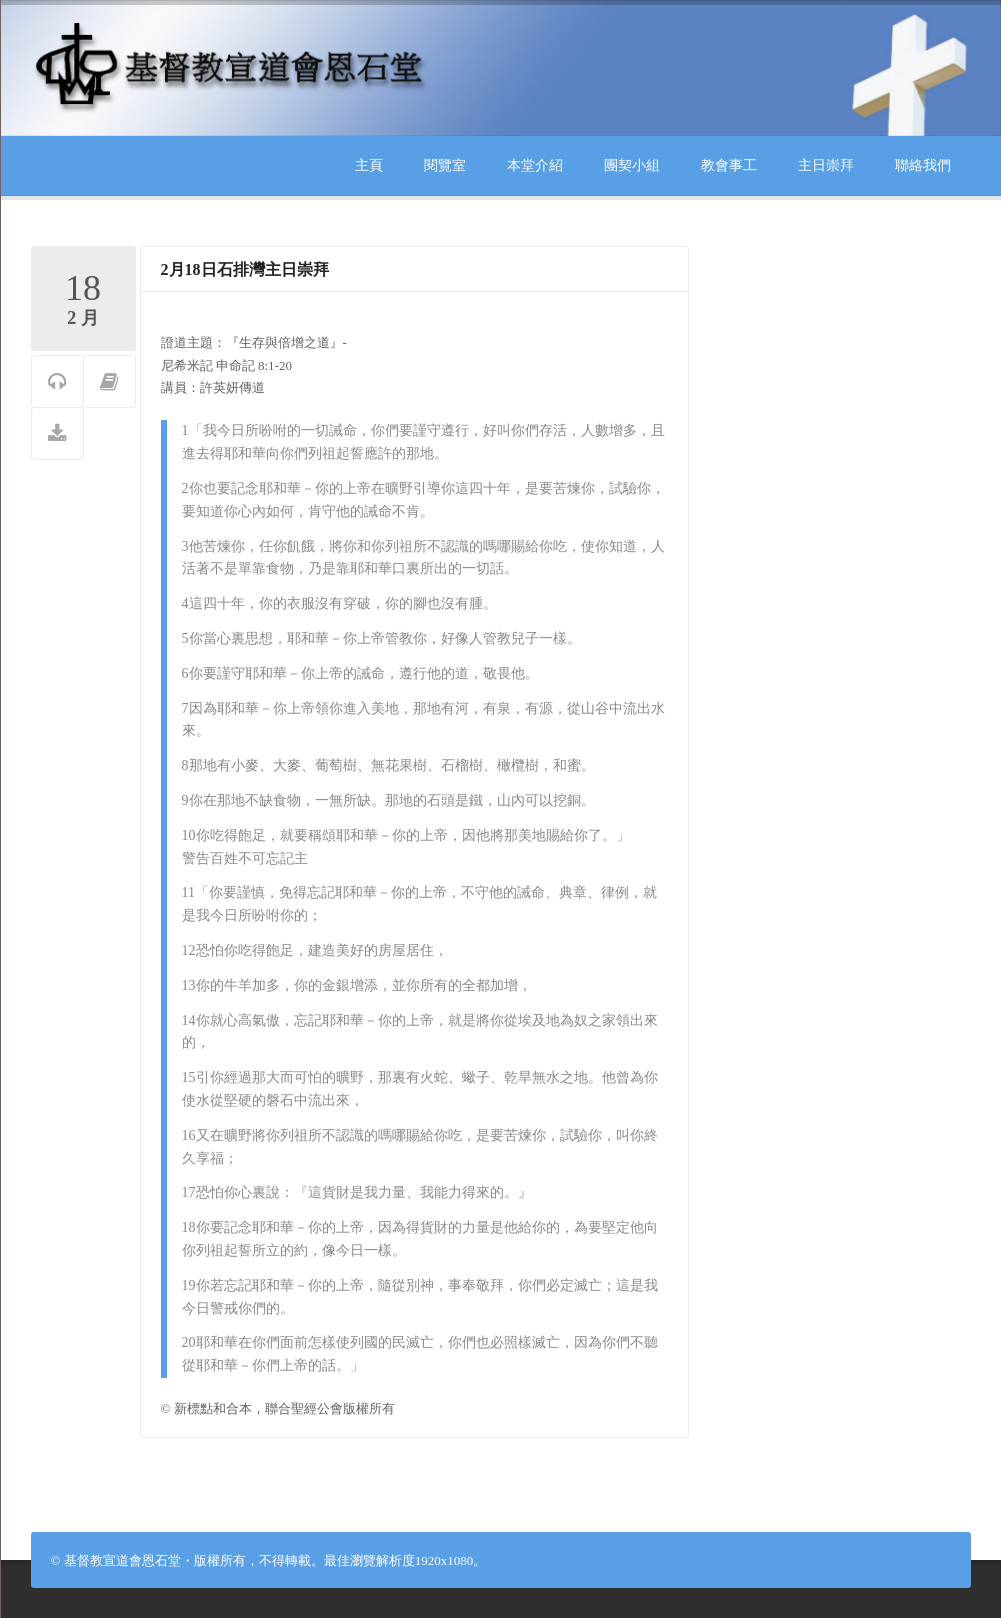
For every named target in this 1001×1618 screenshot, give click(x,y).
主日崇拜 (826, 165)
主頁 (369, 165)
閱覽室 (445, 165)
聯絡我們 (923, 165)
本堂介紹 (535, 165)
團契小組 (632, 165)
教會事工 (729, 165)
